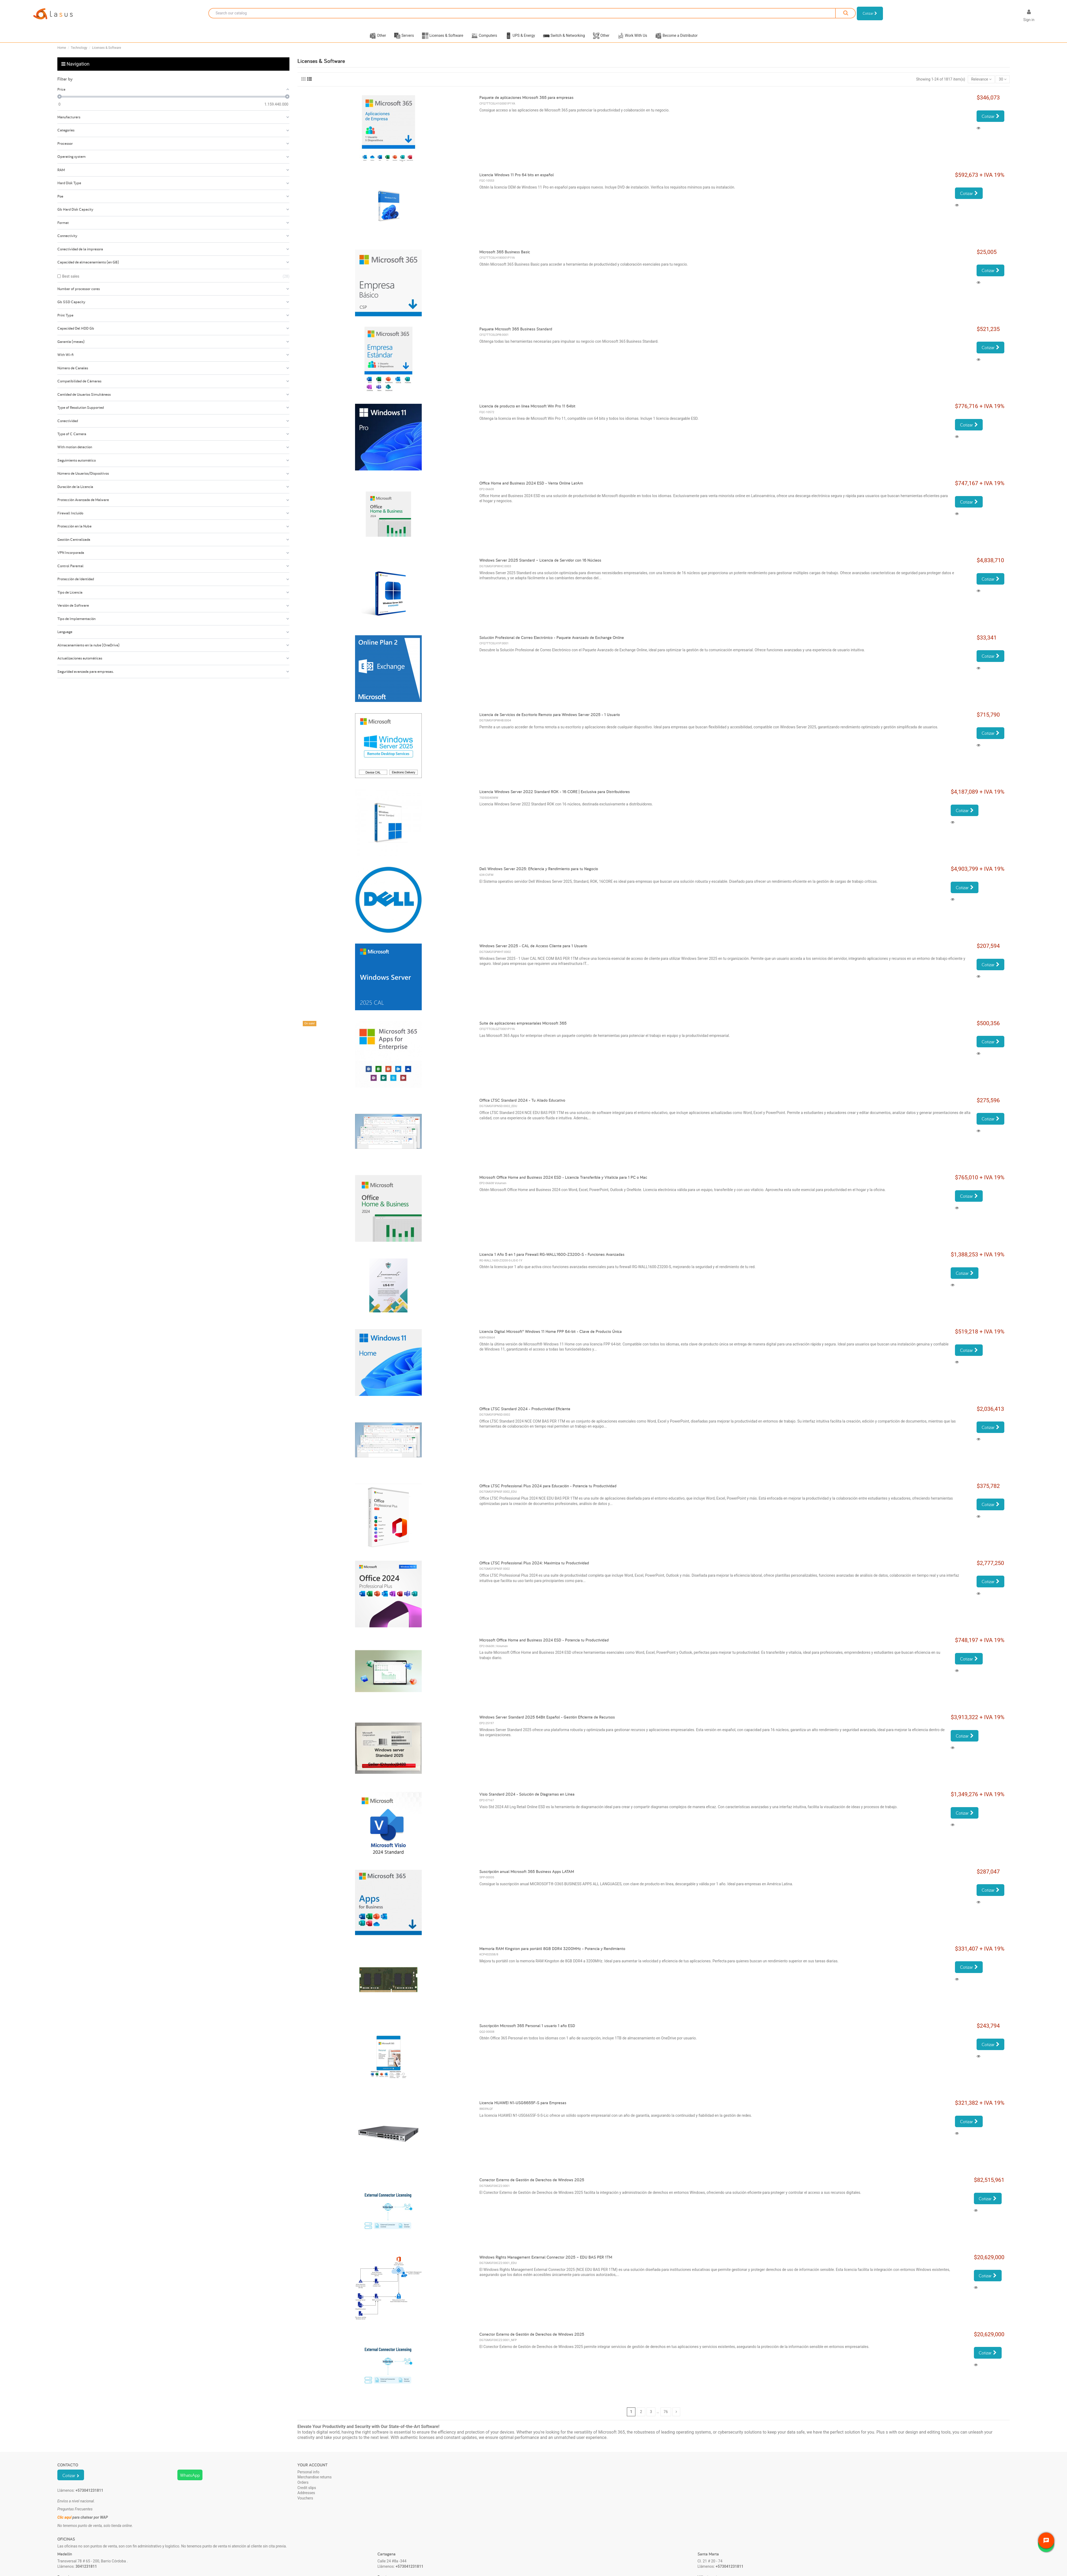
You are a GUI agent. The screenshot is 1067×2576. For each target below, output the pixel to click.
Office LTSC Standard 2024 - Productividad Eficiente (524, 1415)
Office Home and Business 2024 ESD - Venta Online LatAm (531, 490)
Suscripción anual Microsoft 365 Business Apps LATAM (526, 1878)
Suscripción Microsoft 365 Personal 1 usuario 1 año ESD (527, 2032)
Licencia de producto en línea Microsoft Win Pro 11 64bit (527, 413)
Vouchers (305, 2505)
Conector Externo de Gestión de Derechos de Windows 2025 (531, 2186)
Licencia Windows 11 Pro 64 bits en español (516, 181)
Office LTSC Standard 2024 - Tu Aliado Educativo (522, 1107)
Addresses (306, 2499)
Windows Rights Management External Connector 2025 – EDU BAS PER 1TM (545, 2263)
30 (1002, 86)
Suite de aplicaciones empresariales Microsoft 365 (523, 1029)
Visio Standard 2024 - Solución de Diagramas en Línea (527, 1801)
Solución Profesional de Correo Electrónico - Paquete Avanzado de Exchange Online (551, 644)
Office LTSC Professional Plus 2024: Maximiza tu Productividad (534, 1569)
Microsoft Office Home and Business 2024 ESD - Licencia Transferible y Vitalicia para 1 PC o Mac (563, 1184)
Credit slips (306, 2494)
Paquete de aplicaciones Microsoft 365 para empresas (526, 104)
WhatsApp (190, 2482)
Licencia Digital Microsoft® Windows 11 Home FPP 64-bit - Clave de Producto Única (550, 1338)
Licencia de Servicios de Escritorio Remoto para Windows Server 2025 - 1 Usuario (549, 721)
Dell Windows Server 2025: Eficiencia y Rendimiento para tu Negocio (538, 875)
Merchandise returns (314, 2484)
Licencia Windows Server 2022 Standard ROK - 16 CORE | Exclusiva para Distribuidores (554, 798)
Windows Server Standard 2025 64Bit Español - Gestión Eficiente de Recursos (547, 1724)
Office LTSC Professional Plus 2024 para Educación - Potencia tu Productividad (547, 1492)
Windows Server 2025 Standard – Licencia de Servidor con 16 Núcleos (540, 567)
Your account (312, 2471)
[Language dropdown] (1010, 16)
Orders (303, 2489)
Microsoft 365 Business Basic (504, 258)
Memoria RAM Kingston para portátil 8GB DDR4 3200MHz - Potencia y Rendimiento (552, 1955)
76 (666, 2418)
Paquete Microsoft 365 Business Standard (515, 335)
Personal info (308, 2479)
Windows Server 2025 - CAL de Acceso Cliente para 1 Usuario (533, 952)
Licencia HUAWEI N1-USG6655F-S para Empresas (522, 2109)
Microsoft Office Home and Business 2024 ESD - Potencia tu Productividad (544, 1647)
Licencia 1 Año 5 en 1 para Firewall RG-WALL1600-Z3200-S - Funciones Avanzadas (551, 1261)
